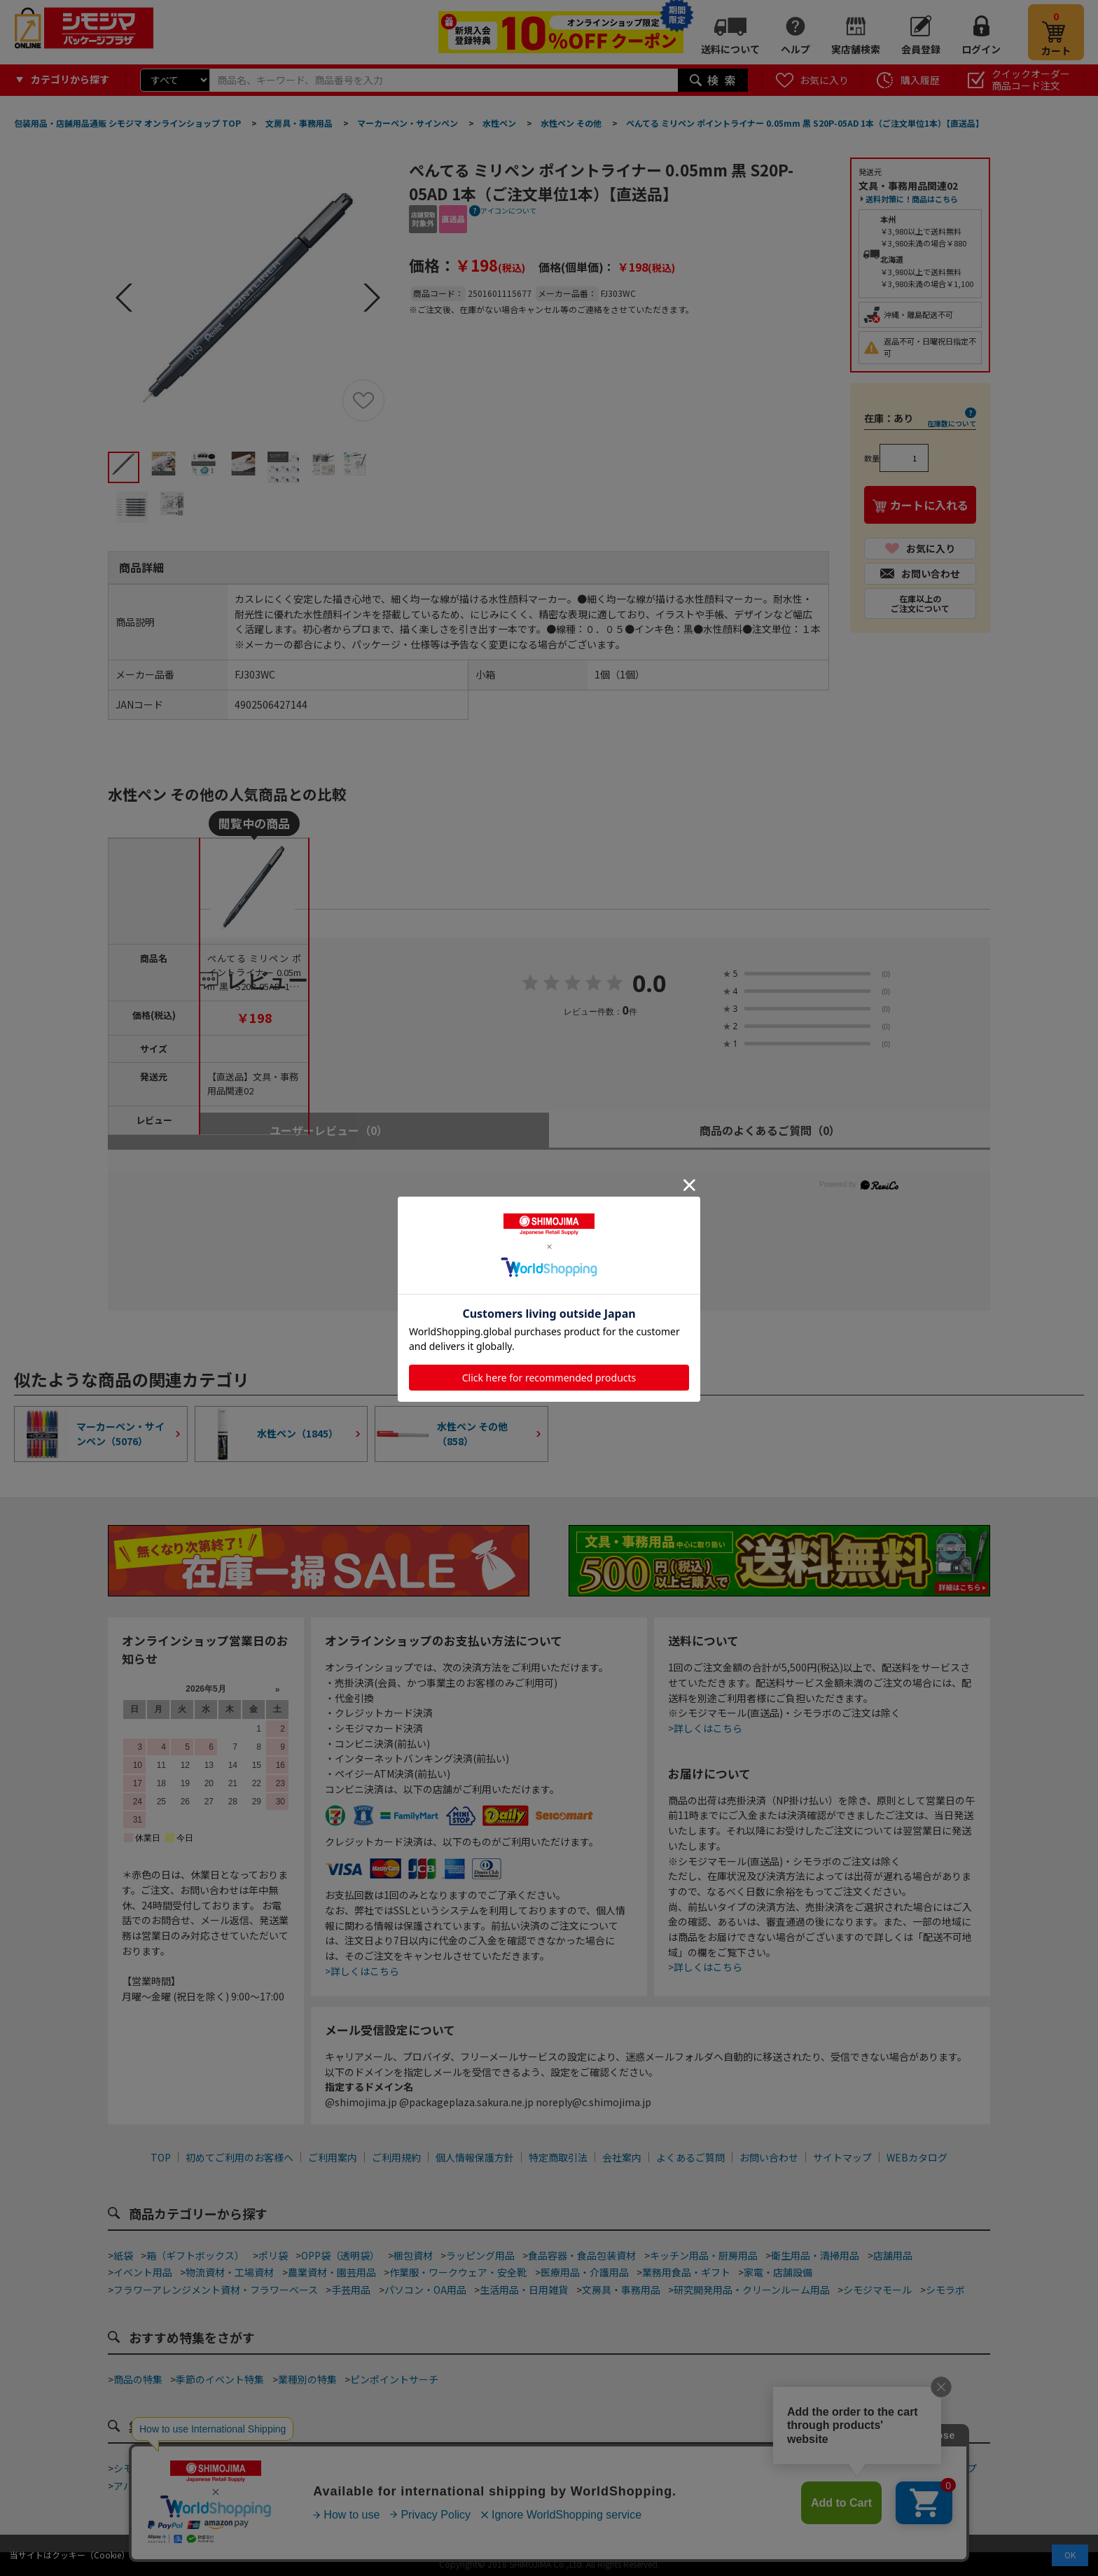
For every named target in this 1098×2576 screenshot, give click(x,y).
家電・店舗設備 (778, 2272)
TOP (161, 2157)
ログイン (981, 49)
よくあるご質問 (690, 2157)
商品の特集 (137, 2379)
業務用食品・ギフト (686, 2272)
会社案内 (621, 2157)
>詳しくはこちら (362, 1971)
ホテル (545, 2486)
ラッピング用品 (480, 2255)
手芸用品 (350, 2290)
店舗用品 (892, 2255)
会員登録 (920, 49)
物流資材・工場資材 (230, 2272)
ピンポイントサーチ (394, 2379)
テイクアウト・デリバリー (254, 2468)
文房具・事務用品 (621, 2290)
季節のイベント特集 (220, 2379)
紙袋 (123, 2255)
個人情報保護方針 (475, 2157)
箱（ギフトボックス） (195, 2255)
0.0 (649, 984)
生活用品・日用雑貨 (524, 2290)
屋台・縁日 (597, 2486)
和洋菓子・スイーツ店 (560, 2468)
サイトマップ (842, 2157)
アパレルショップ (152, 2486)
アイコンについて (508, 210)
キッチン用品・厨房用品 (704, 2255)
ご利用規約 (396, 2157)
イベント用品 (142, 2272)
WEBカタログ (917, 2157)
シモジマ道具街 (147, 2468)
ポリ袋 (273, 2255)
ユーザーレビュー (329, 1130)
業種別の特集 (307, 2379)
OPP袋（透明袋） (340, 2255)
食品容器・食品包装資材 (582, 2255)
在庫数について (951, 423)
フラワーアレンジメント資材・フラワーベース (215, 2290)
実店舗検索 (855, 49)
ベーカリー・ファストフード (390, 2468)
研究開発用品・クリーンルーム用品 (752, 2290)
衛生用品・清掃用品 (815, 2255)
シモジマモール (877, 2290)
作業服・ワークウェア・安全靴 (458, 2272)
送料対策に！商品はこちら (912, 198)
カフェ (482, 2468)
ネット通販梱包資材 (667, 2468)
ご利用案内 (332, 2157)
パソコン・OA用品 (425, 2290)
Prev (124, 298)
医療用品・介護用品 (585, 2272)
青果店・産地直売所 (249, 2486)
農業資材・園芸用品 (332, 2272)
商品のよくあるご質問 (770, 1130)
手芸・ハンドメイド (841, 2468)
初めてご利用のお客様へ (239, 2157)
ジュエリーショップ (472, 2486)
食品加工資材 (753, 2468)
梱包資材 (413, 2255)
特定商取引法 (558, 2157)
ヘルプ (795, 49)
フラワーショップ (937, 2468)
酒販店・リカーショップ (361, 2486)
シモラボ (945, 2290)
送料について (730, 49)
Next (372, 298)
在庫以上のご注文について (920, 603)
